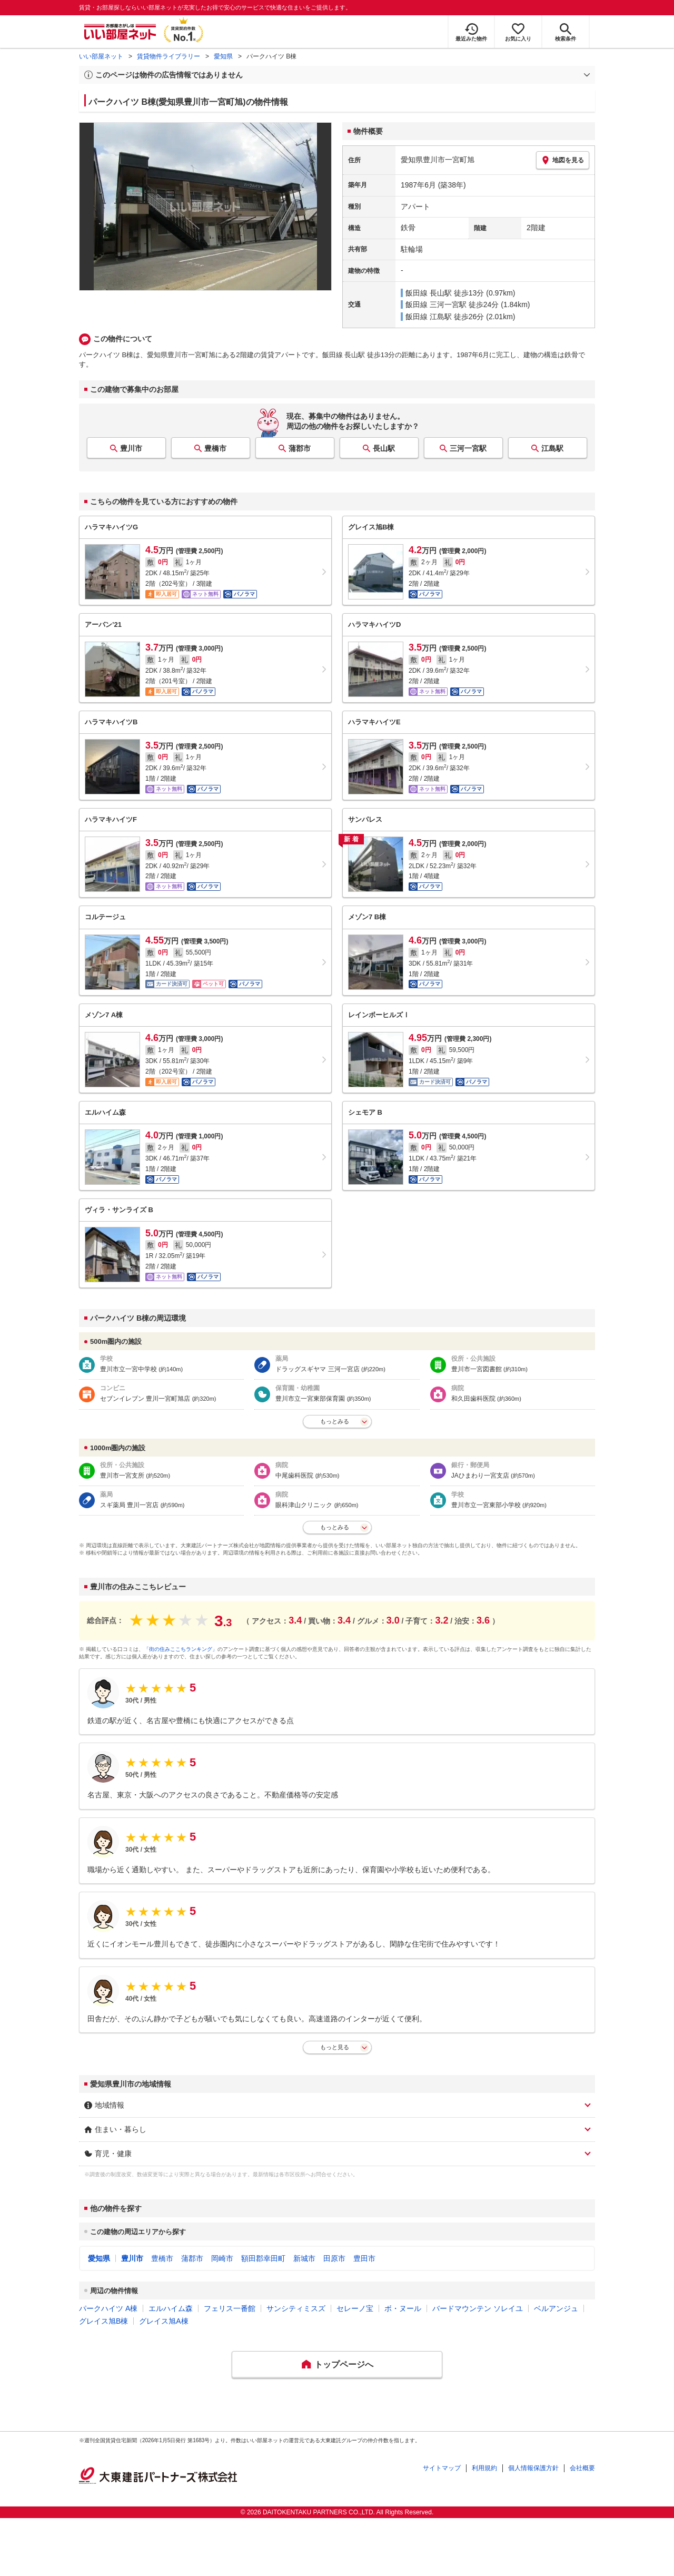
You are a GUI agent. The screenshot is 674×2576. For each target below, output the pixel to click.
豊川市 (131, 448)
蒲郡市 (300, 448)
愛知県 (223, 56)
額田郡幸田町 (263, 2258)
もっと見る (334, 2047)
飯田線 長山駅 (428, 293)
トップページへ (343, 2364)
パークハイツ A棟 (108, 2308)
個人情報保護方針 (533, 2468)
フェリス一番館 (229, 2308)
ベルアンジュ (556, 2308)
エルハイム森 (170, 2308)
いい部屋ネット (101, 56)
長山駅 (384, 448)
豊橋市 (215, 448)
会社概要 (582, 2468)
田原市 (334, 2258)
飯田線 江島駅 (428, 316)
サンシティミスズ (295, 2308)
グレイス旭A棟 (163, 2321)
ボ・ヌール (402, 2308)
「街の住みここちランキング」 (180, 1649)
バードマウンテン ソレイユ (477, 2308)
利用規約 (484, 2468)
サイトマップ (442, 2468)
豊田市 (364, 2258)
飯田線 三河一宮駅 (436, 304)
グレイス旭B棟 (103, 2321)
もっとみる (334, 1421)
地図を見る (562, 160)
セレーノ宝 (354, 2308)
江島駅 (552, 448)
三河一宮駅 (468, 448)
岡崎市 (222, 2258)
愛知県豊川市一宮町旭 (437, 159)
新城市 (304, 2258)
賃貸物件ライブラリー (168, 56)
